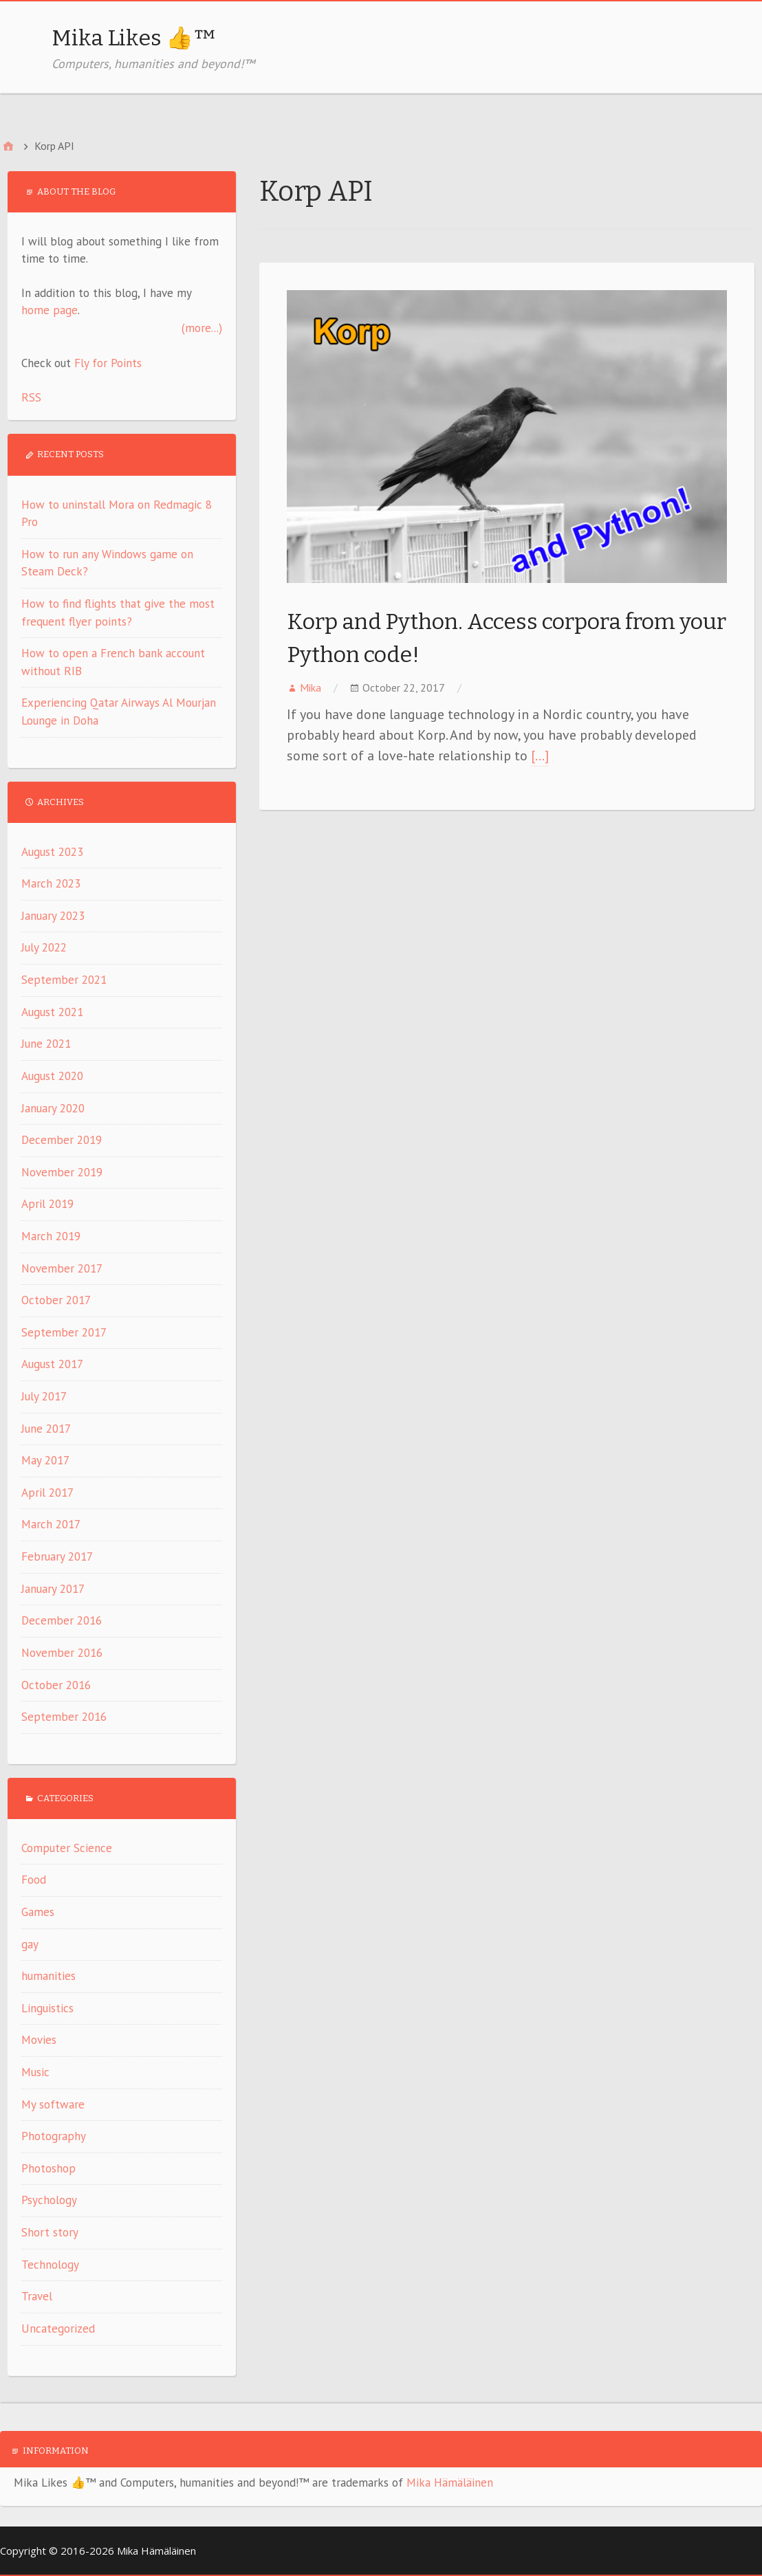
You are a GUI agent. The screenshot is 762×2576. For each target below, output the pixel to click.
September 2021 (64, 979)
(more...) (202, 327)
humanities (48, 1975)
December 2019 (61, 1139)
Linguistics (47, 2008)
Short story (49, 2232)
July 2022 (44, 947)
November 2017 (61, 1268)
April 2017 (47, 1492)
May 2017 (45, 1460)
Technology (50, 2264)
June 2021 (46, 1043)
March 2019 (50, 1236)
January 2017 (53, 1588)
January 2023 (53, 915)
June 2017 (46, 1428)
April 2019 (47, 1203)
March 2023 (50, 883)
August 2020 (52, 1075)
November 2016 (61, 1652)
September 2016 (64, 1716)
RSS (31, 397)
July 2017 (44, 1396)
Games (37, 1911)
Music (35, 2072)
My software (53, 2104)
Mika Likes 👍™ (134, 38)
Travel (36, 2296)
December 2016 (61, 1620)
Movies (38, 2039)
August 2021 (52, 1012)
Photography (53, 2136)
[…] (540, 755)
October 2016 (56, 1685)
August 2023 (52, 851)
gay (30, 1944)
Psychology (49, 2200)
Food (33, 1879)
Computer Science (66, 1848)
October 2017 (56, 1300)
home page (49, 310)
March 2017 (50, 1524)
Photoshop (48, 2168)
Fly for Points (108, 363)
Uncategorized (58, 2328)
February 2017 (57, 1556)
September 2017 (64, 1332)
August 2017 (52, 1364)
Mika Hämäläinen (449, 2482)
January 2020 (53, 1108)
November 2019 (61, 1172)
